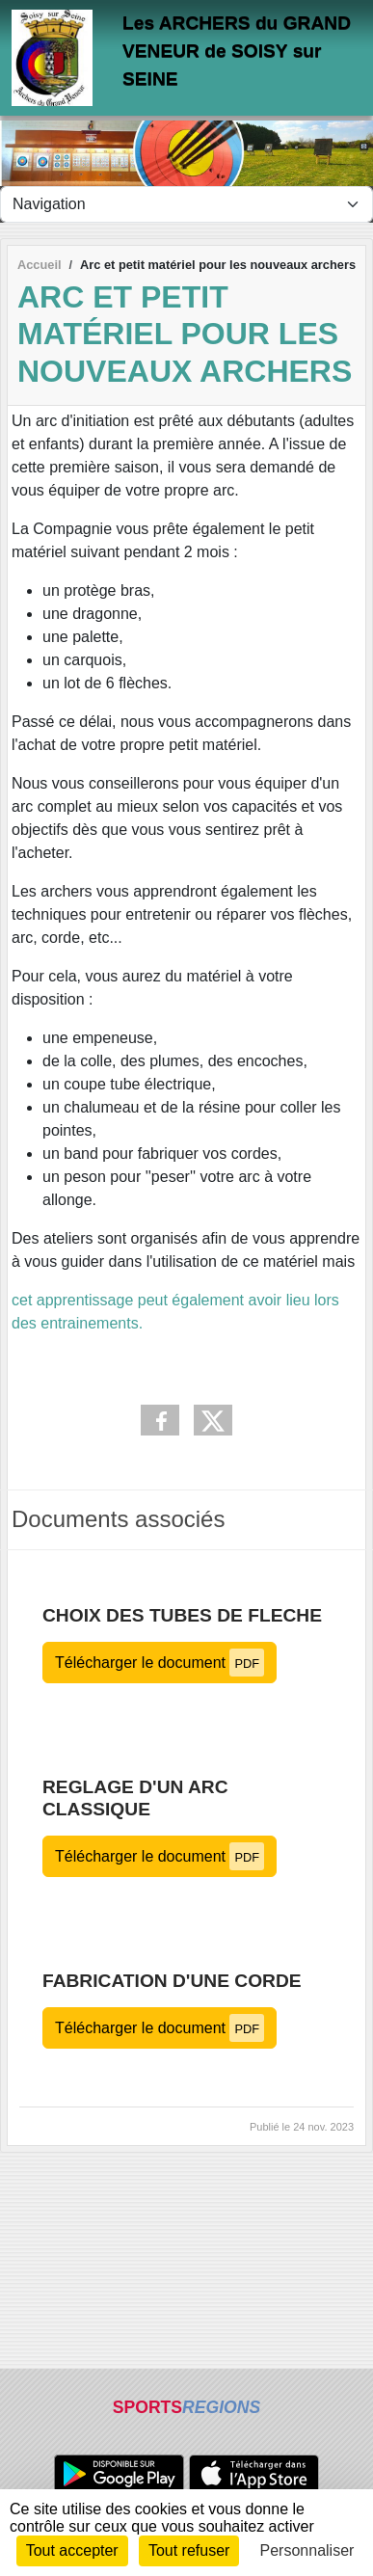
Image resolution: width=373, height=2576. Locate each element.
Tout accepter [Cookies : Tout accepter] (72, 2550)
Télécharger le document (159, 1663)
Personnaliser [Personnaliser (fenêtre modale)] (307, 2550)
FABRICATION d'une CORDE (172, 1981)
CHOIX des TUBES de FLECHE (182, 1615)
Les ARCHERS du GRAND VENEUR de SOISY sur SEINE (236, 51)
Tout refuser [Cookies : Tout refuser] (188, 2550)
